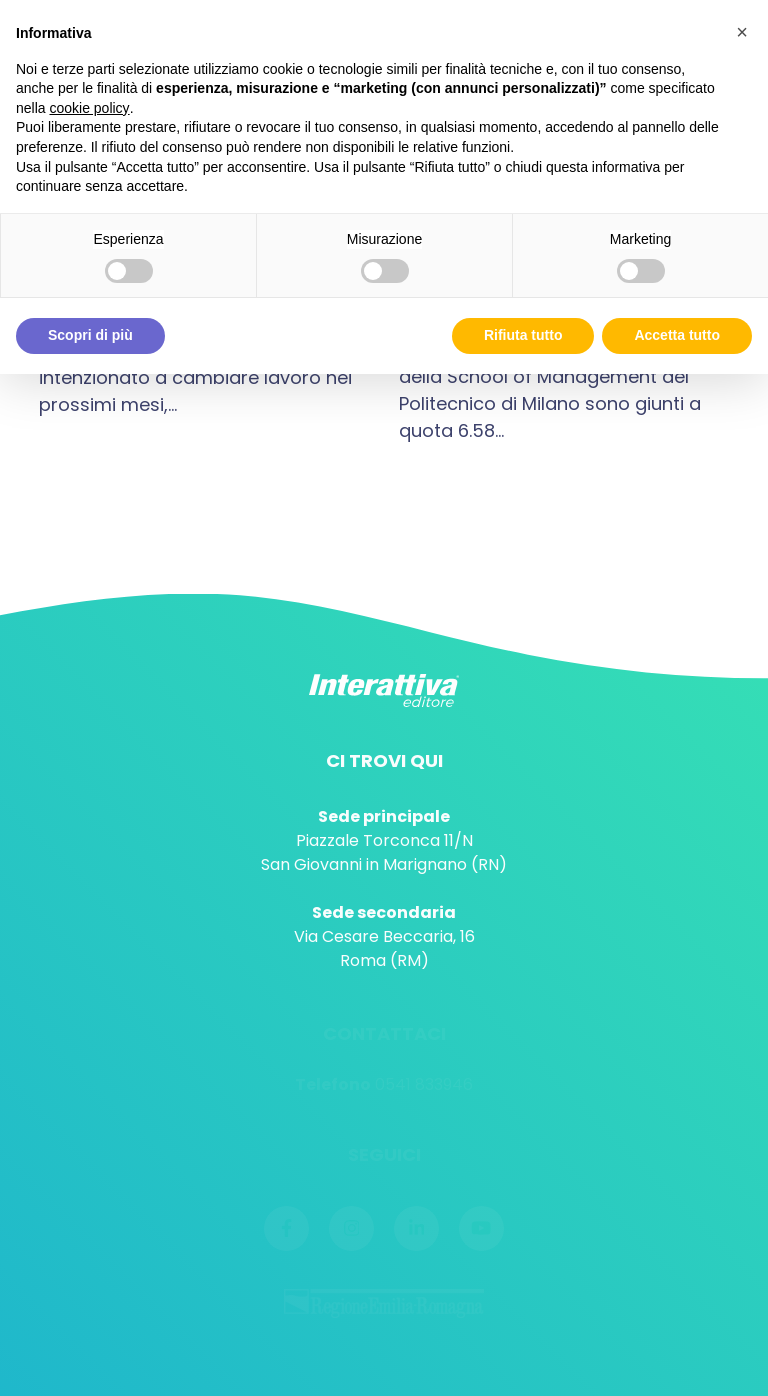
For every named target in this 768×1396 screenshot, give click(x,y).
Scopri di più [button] (90, 335)
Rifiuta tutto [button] (523, 335)
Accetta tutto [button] (677, 335)
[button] (742, 32)
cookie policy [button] (89, 108)
